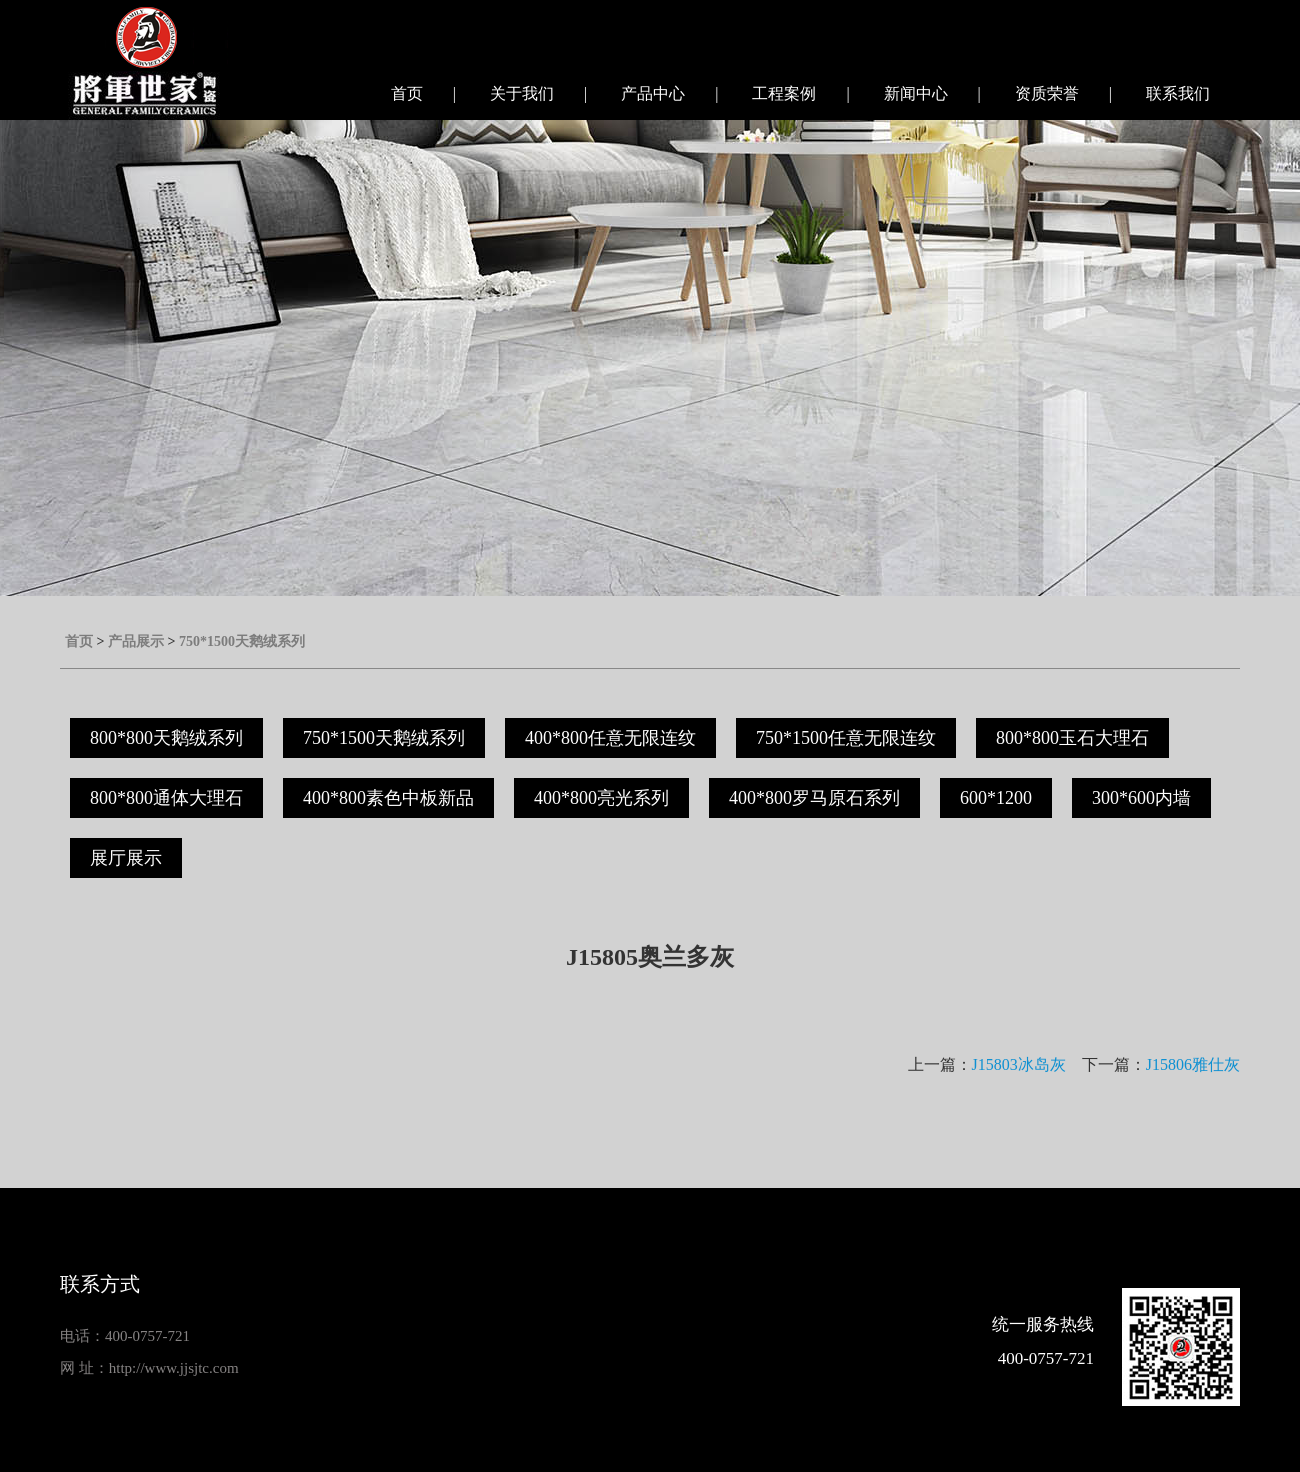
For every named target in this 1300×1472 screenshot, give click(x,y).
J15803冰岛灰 (1019, 1064)
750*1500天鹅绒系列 (242, 641)
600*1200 (996, 798)
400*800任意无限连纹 (610, 738)
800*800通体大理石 (166, 798)
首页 (407, 93)
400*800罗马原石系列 (814, 798)
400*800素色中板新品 (388, 798)
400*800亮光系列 (601, 798)
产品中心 (653, 93)
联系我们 (1178, 93)
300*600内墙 (1141, 798)
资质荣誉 (1047, 93)
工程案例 (784, 93)
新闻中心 (916, 93)
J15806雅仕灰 (1193, 1064)
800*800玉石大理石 (1072, 738)
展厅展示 (126, 858)
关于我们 (522, 93)
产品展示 (136, 641)
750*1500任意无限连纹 (846, 738)
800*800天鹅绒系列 (166, 738)
